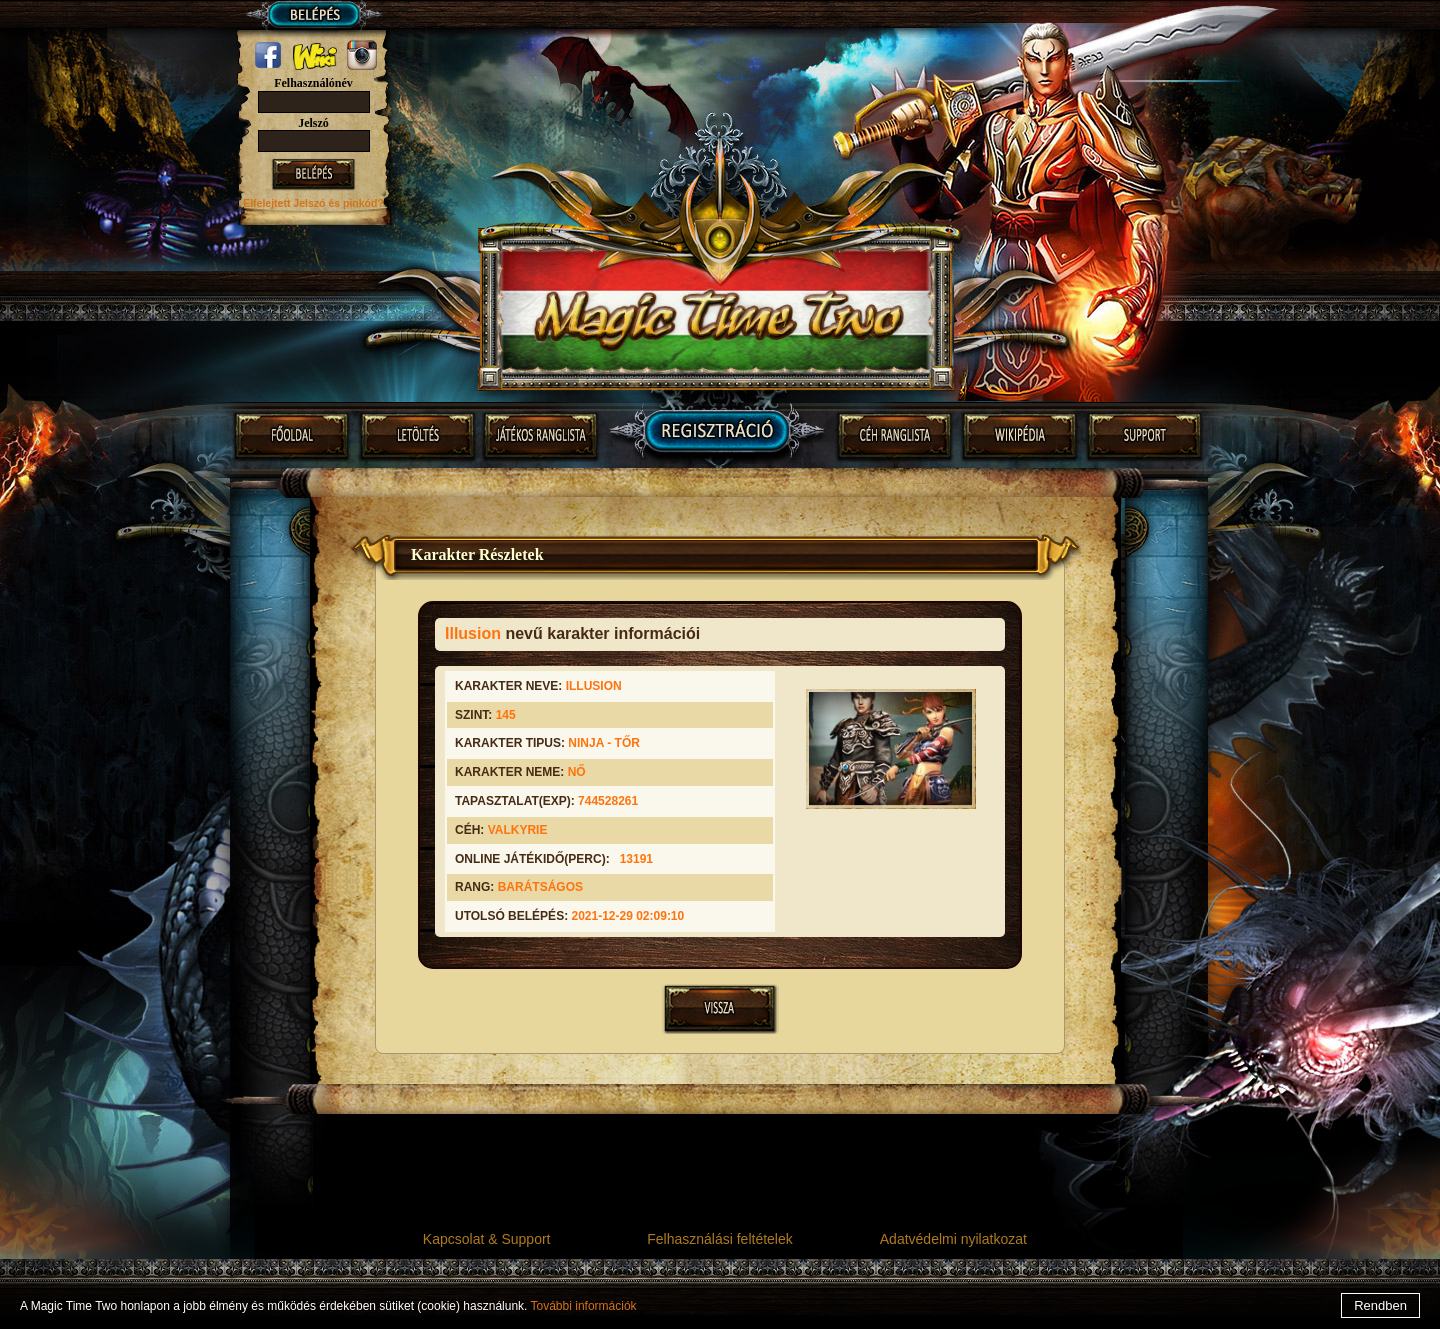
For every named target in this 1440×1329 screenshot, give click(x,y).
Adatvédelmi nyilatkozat (953, 1239)
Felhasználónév (313, 83)
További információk (584, 1306)
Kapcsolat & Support (487, 1239)
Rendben (1380, 1305)
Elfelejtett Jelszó (285, 203)
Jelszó (313, 123)
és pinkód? (355, 203)
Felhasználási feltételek (720, 1239)
